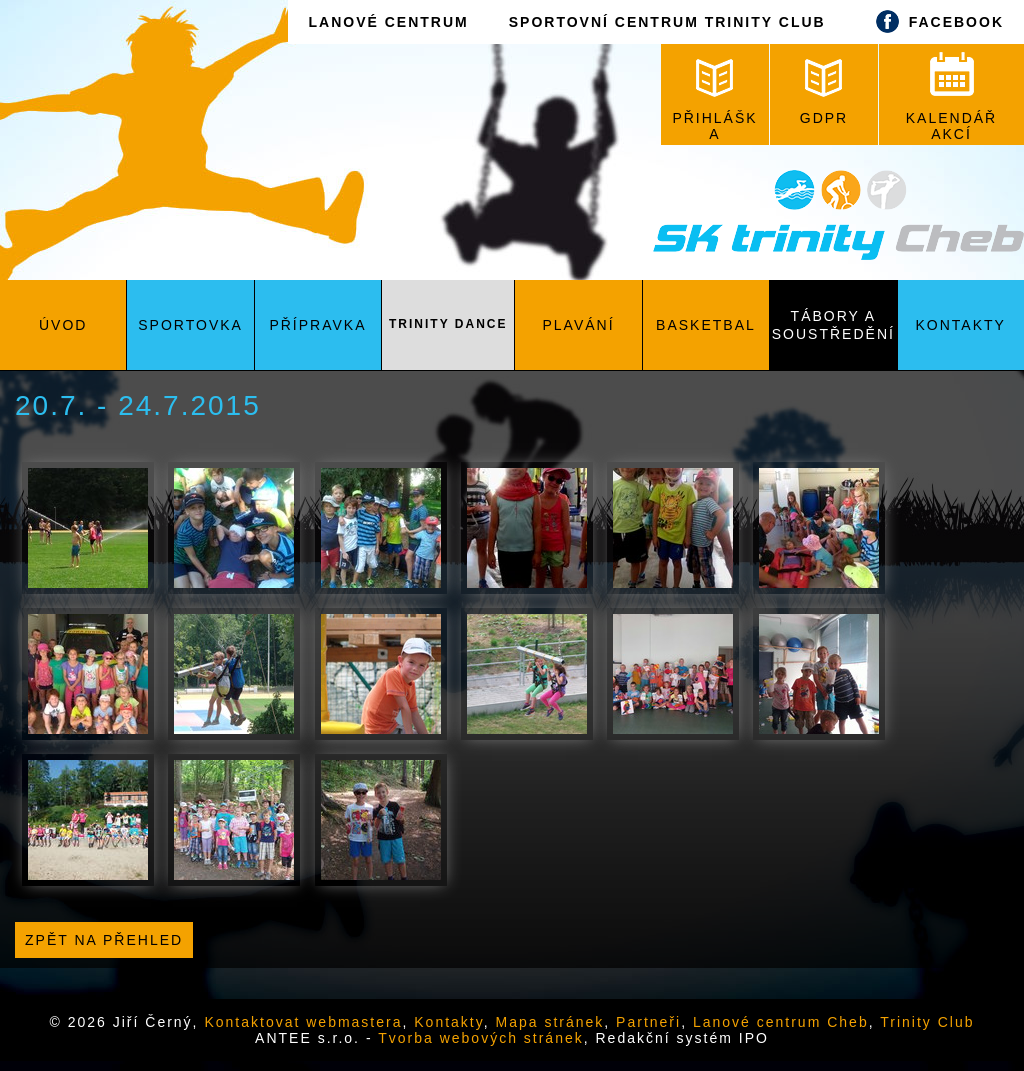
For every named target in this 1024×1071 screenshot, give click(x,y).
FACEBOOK (935, 21)
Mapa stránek (550, 1022)
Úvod (63, 325)
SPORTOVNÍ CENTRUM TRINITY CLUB (667, 22)
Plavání (579, 325)
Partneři (648, 1022)
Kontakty (961, 325)
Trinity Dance (448, 324)
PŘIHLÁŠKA (714, 100)
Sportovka (190, 325)
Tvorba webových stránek (481, 1038)
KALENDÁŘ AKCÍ (951, 97)
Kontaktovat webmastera (303, 1022)
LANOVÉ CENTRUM (388, 22)
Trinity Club (927, 1022)
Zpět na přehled (104, 940)
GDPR (824, 92)
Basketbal (706, 325)
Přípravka (317, 325)
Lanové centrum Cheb (781, 1022)
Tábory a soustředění (833, 325)
